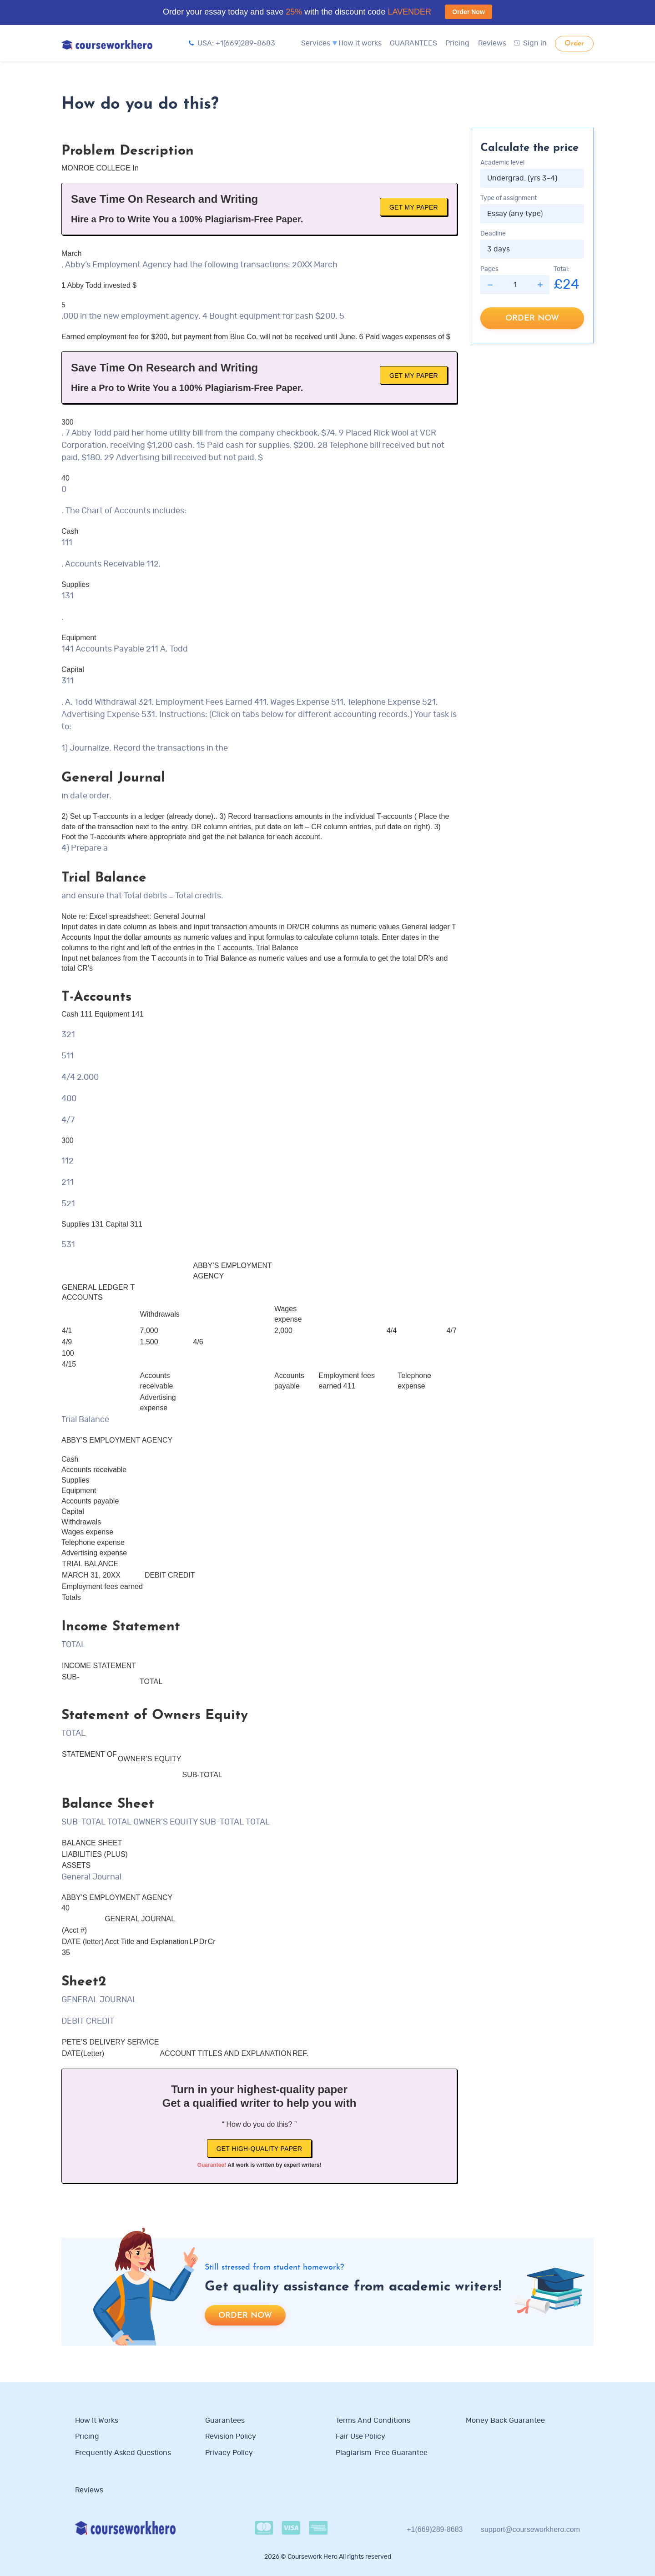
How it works (360, 43)
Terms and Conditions (373, 2420)
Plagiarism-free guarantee (382, 2452)
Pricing (457, 43)
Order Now (468, 11)
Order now (532, 318)
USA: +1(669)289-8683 (232, 43)
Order (574, 43)
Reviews (492, 43)
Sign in (530, 43)
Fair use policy (360, 2436)
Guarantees (225, 2420)
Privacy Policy (230, 2452)
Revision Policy (230, 2436)
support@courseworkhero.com (530, 2529)
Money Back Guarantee (505, 2420)
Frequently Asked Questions (123, 2452)
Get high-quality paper (259, 2148)
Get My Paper (413, 207)
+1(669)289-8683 (435, 2529)
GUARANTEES (413, 43)
